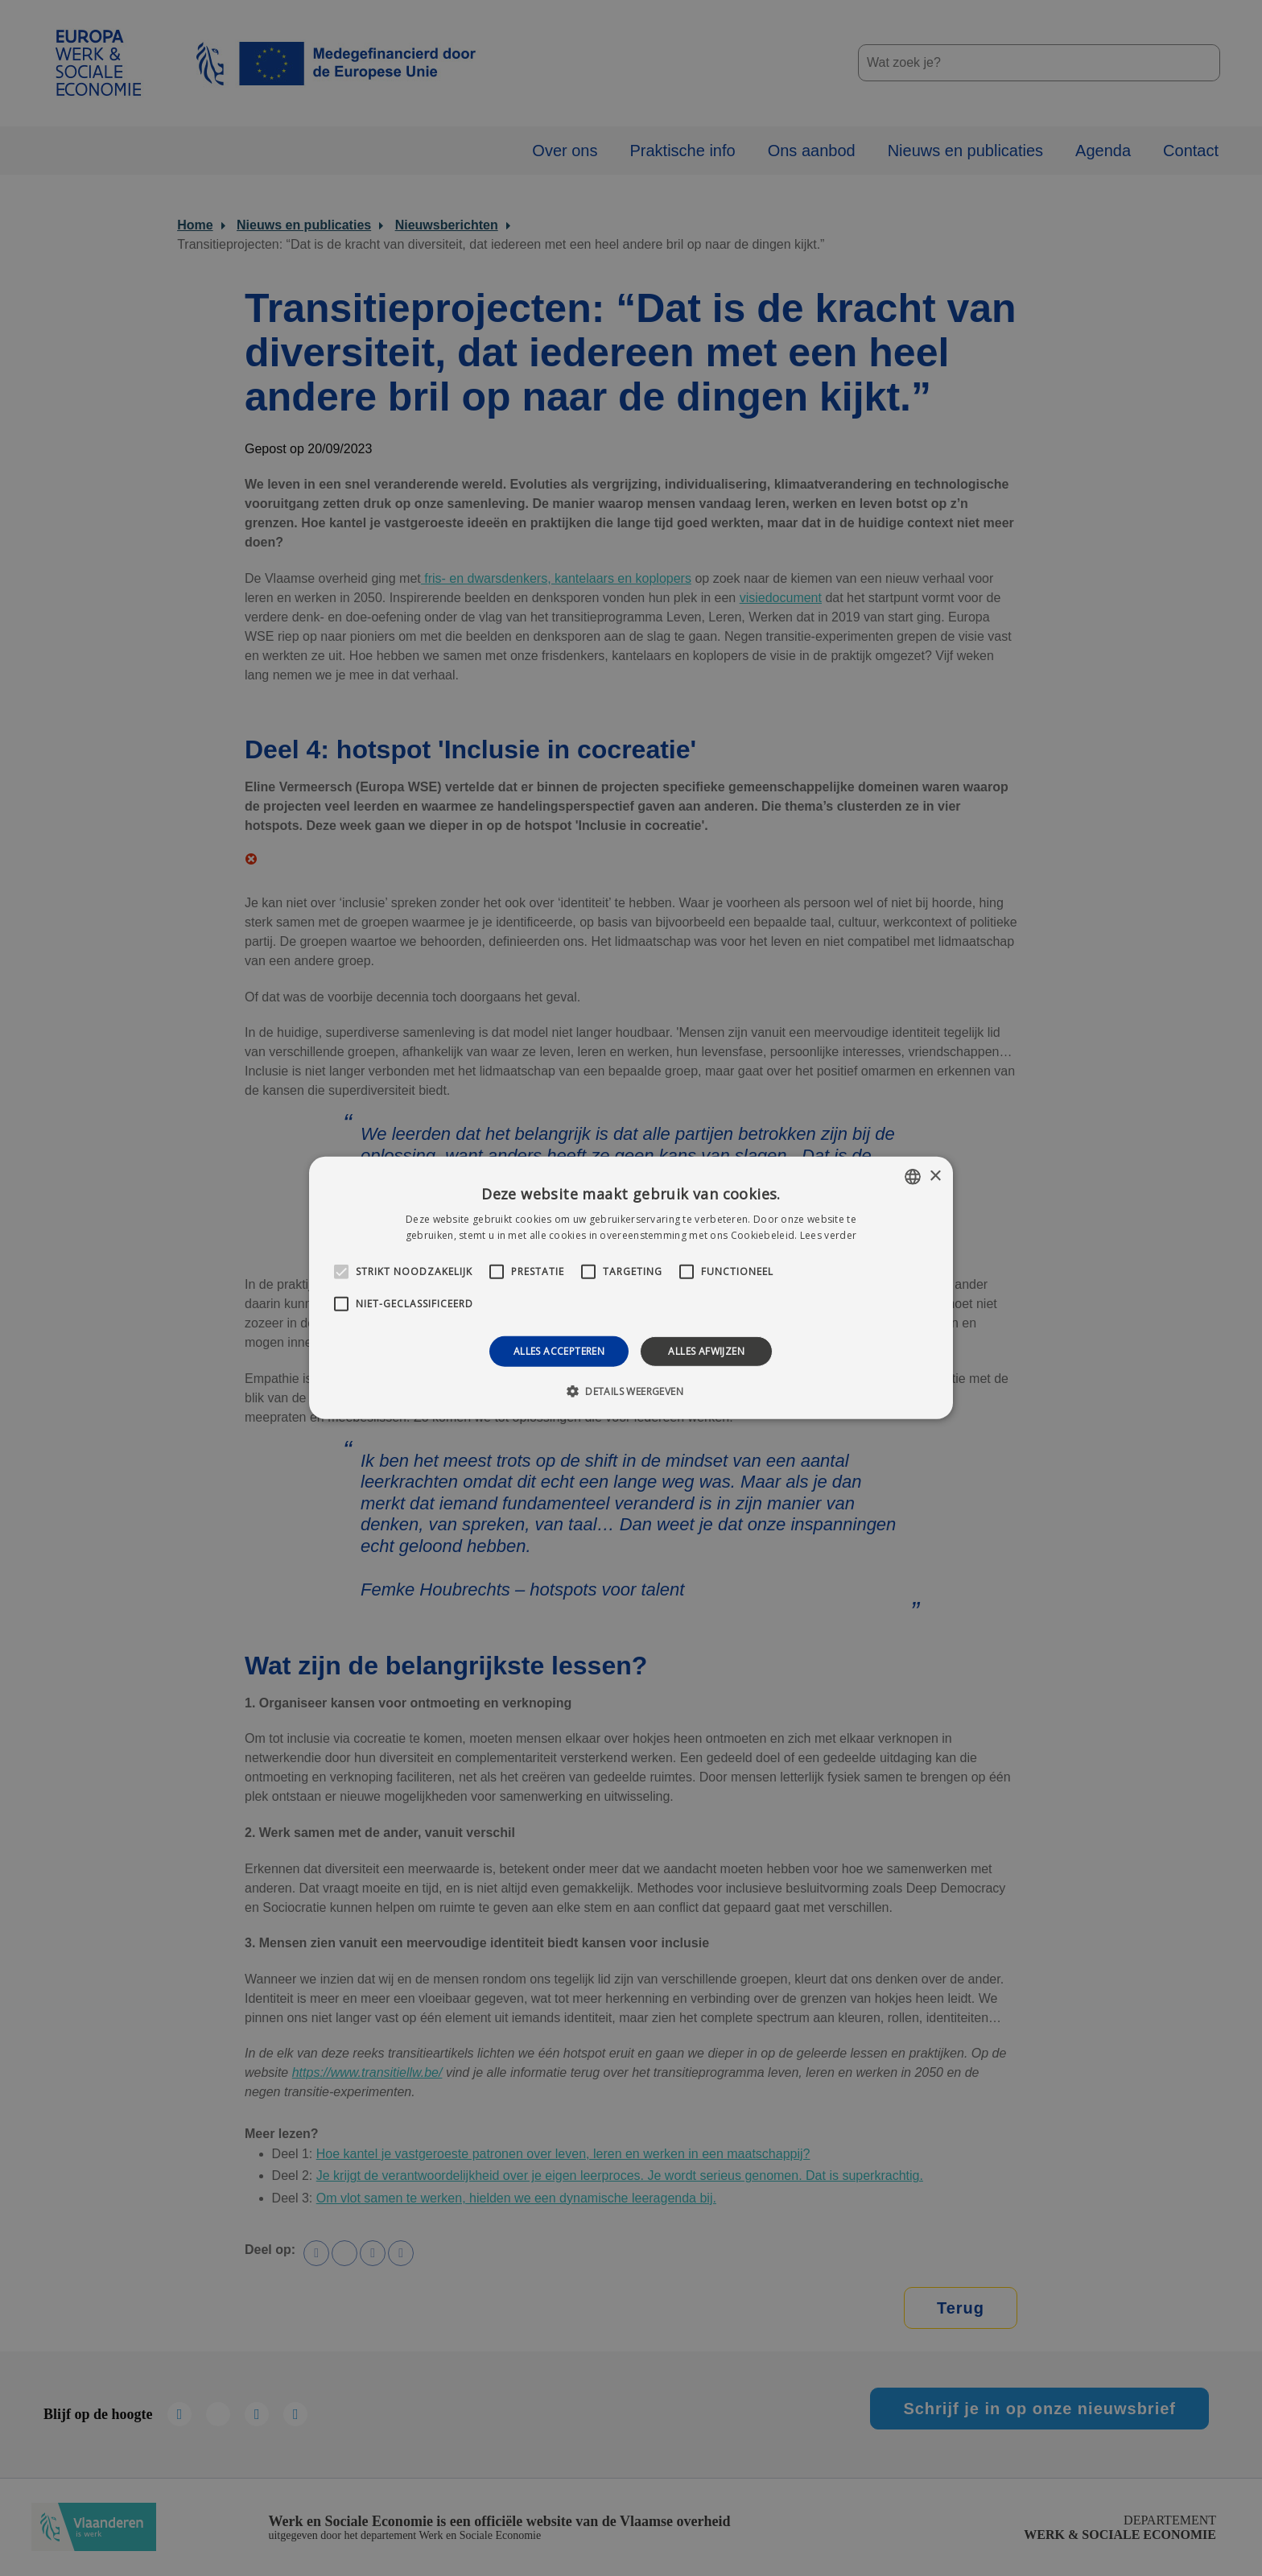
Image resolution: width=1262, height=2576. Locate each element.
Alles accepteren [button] (558, 1351)
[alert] (631, 1288)
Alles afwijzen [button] (706, 1351)
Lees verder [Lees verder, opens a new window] (828, 1235)
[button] (631, 1391)
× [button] (935, 1176)
